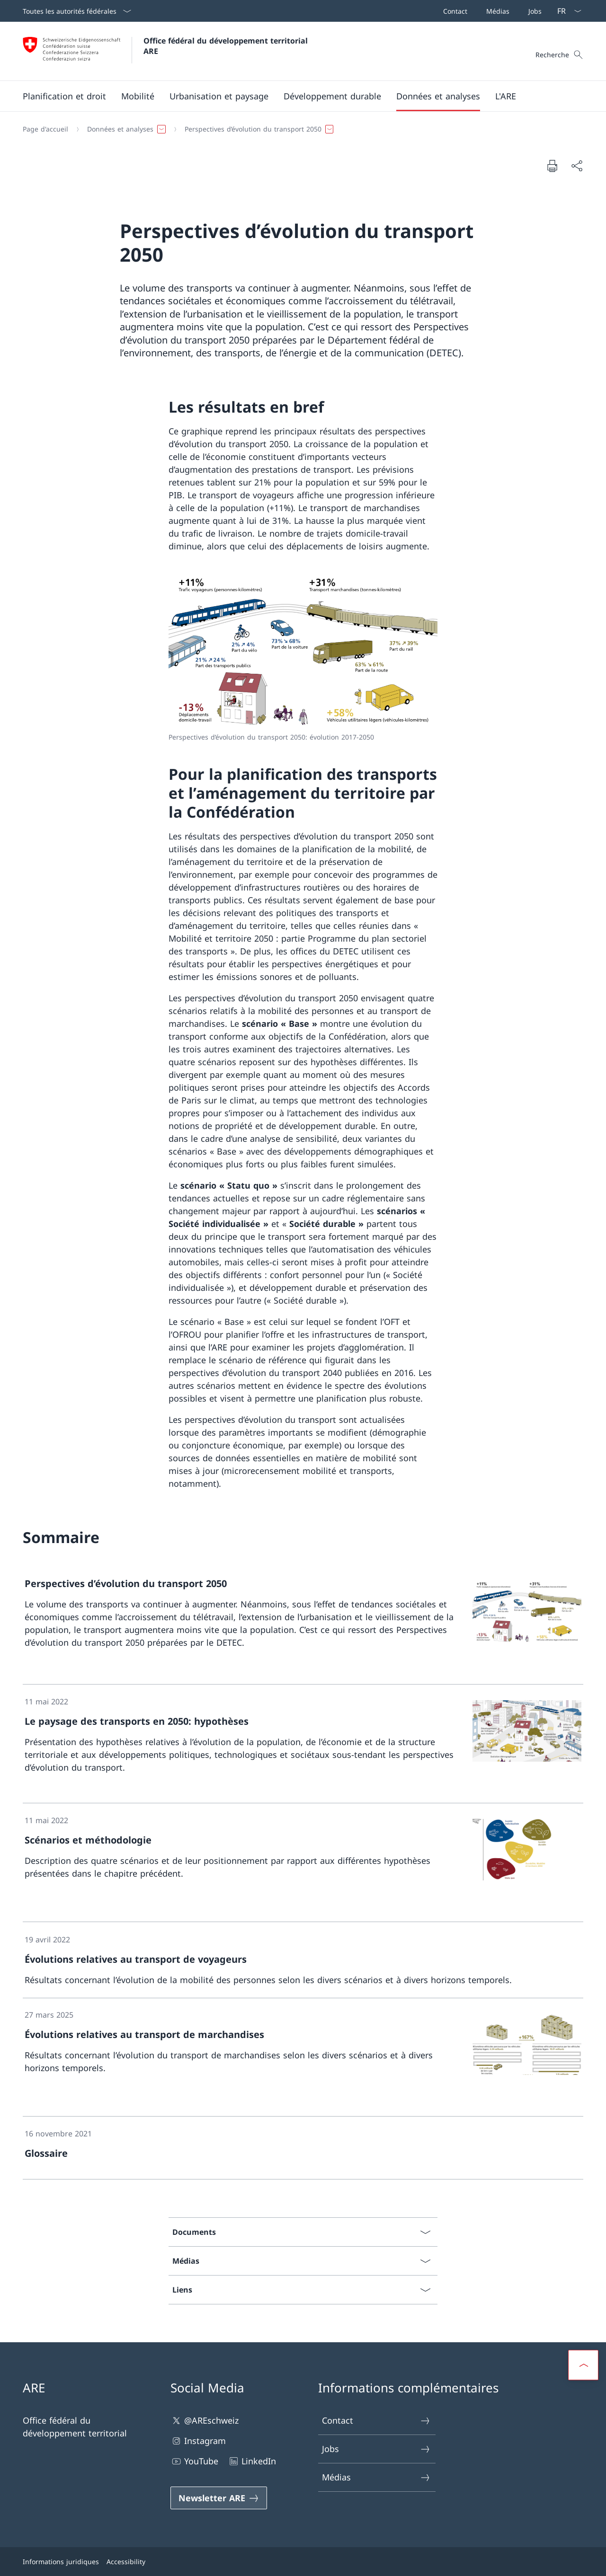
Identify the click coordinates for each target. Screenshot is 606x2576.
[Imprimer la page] (552, 165)
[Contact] (453, 11)
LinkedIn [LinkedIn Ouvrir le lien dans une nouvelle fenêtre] (252, 2461)
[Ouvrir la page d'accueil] (166, 51)
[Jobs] (533, 11)
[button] (64, 96)
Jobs (376, 2449)
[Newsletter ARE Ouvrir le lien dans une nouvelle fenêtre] (218, 2498)
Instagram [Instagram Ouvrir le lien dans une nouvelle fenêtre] (198, 2441)
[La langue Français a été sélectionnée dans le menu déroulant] (566, 11)
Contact (376, 2420)
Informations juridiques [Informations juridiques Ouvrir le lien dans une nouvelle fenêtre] (61, 2561)
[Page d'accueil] (45, 129)
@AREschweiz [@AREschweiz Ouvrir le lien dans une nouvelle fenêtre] (204, 2420)
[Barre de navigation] (490, 11)
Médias (376, 2477)
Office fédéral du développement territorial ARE (226, 45)
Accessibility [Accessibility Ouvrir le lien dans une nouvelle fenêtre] (126, 2561)
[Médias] (496, 11)
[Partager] (576, 165)
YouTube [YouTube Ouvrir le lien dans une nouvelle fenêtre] (194, 2461)
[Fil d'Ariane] (299, 129)
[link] (303, 1625)
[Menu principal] (295, 96)
